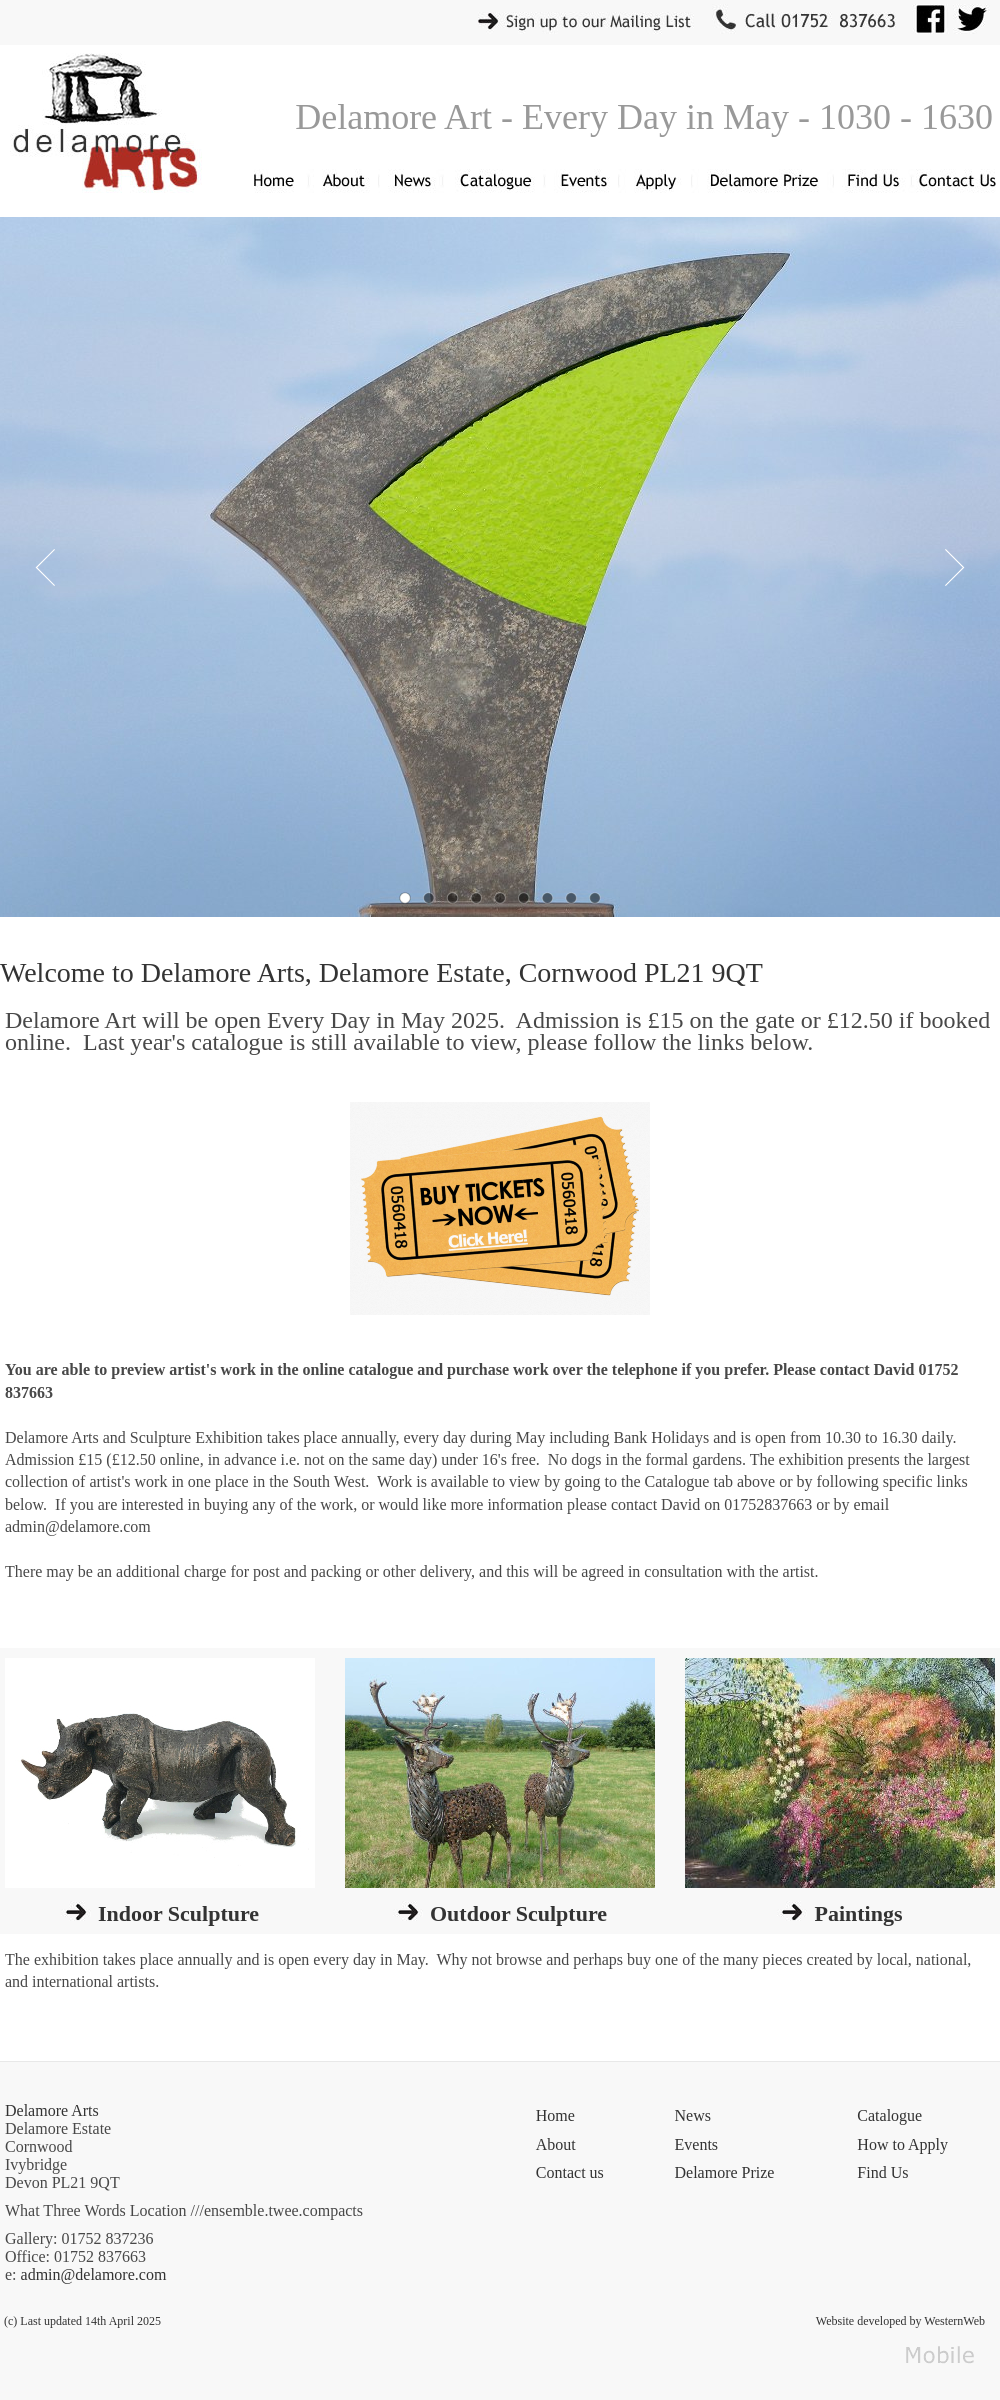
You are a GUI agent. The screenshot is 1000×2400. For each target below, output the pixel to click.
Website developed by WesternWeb (900, 2321)
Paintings (858, 1913)
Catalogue (889, 2115)
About (556, 2144)
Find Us (882, 2172)
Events (697, 2144)
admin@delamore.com (94, 2274)
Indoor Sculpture (178, 1913)
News (693, 2115)
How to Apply (902, 2144)
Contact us (570, 2172)
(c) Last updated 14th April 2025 (82, 2321)
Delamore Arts (52, 2110)
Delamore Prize (725, 2172)
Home (555, 2115)
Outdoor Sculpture (518, 1913)
